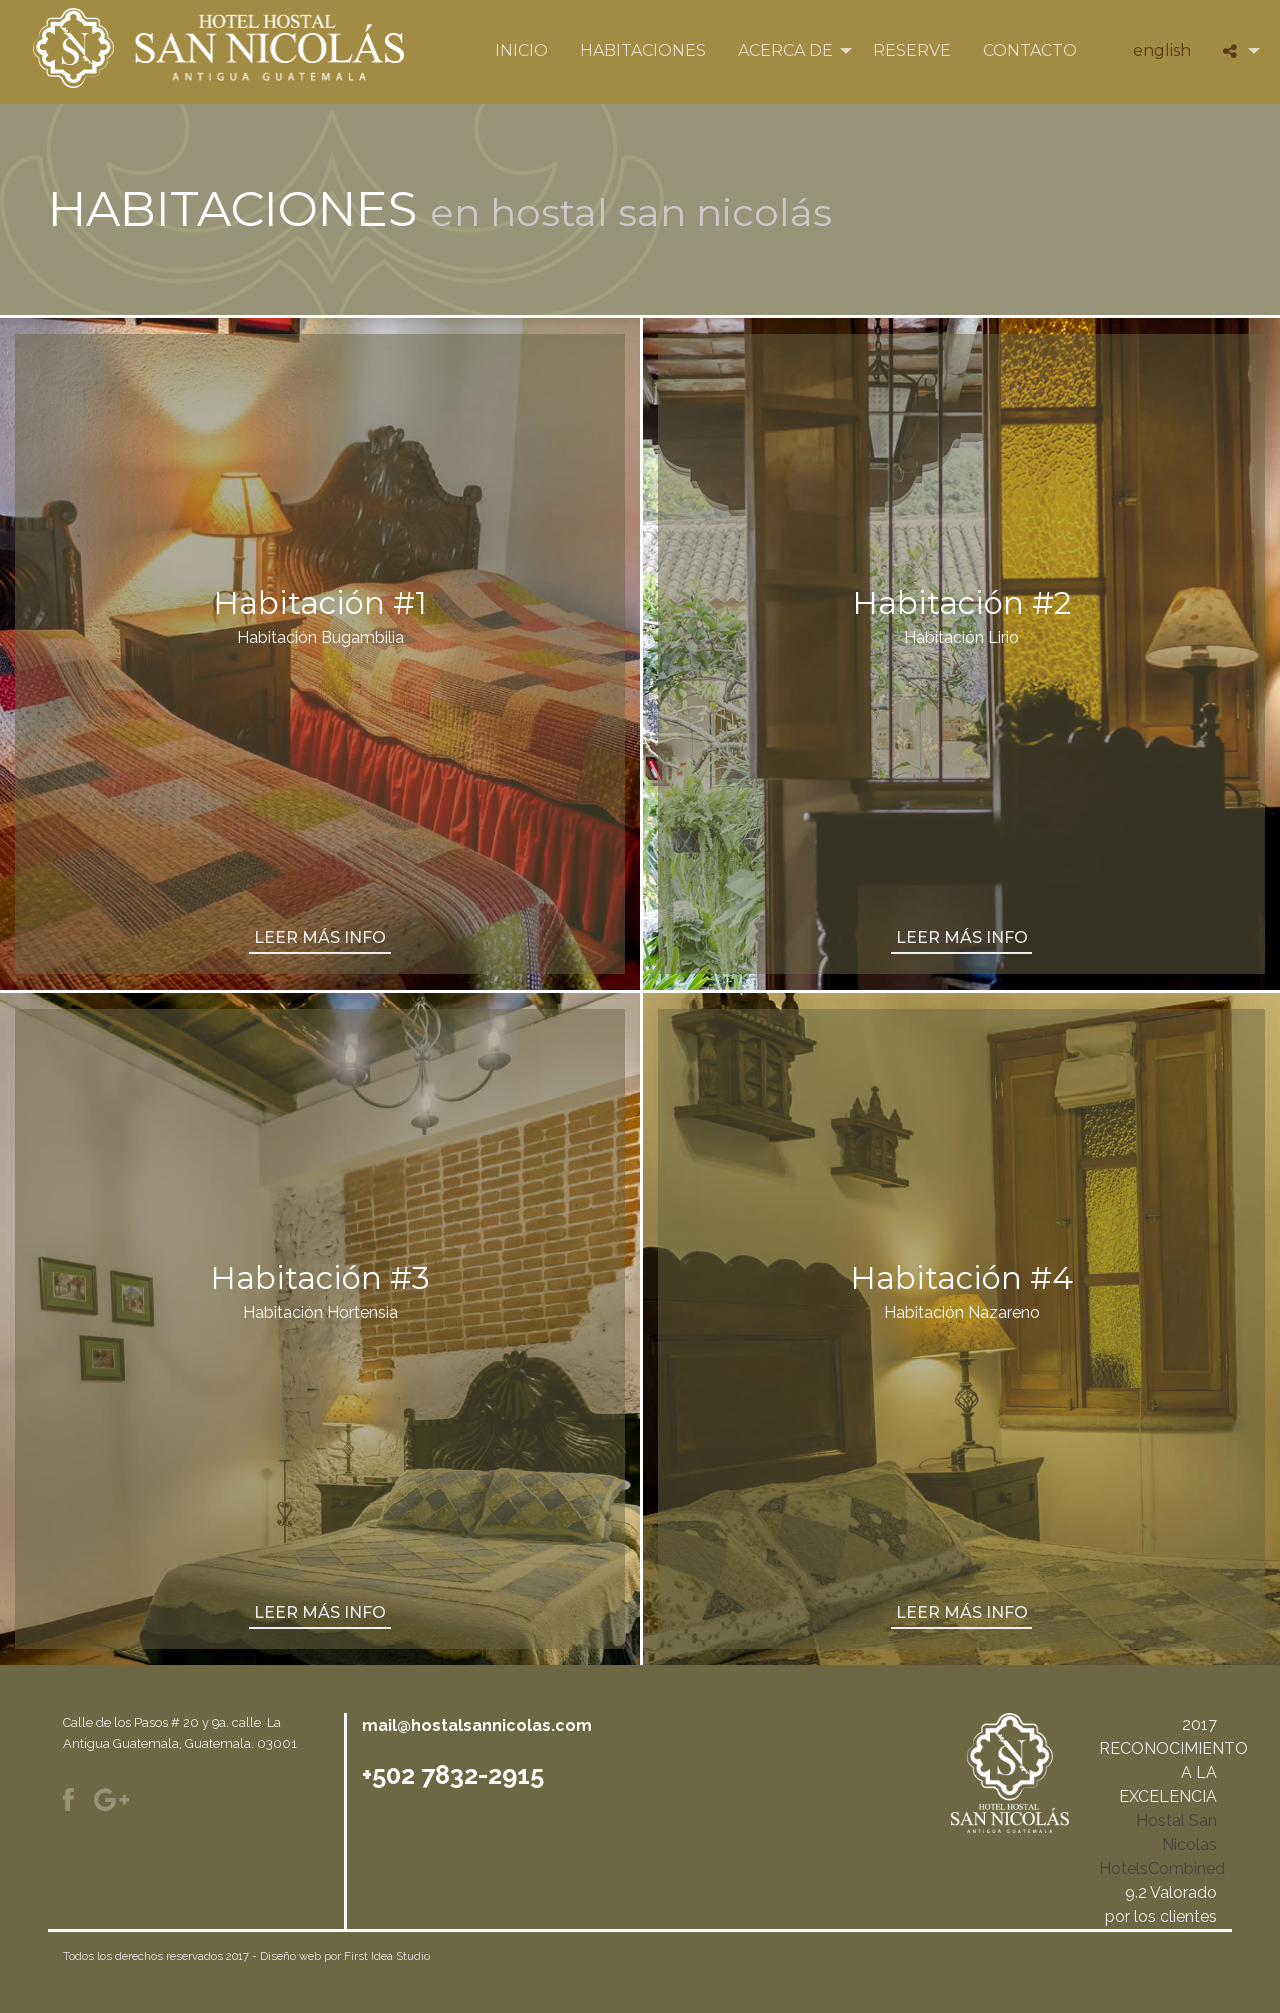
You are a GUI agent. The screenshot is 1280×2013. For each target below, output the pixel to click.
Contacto (1030, 50)
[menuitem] (521, 51)
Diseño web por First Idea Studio (345, 1956)
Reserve (912, 50)
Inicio (521, 50)
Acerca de (785, 50)
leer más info (320, 937)
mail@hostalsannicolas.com (477, 1725)
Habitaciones (643, 50)
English (1162, 50)
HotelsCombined (1162, 1868)
